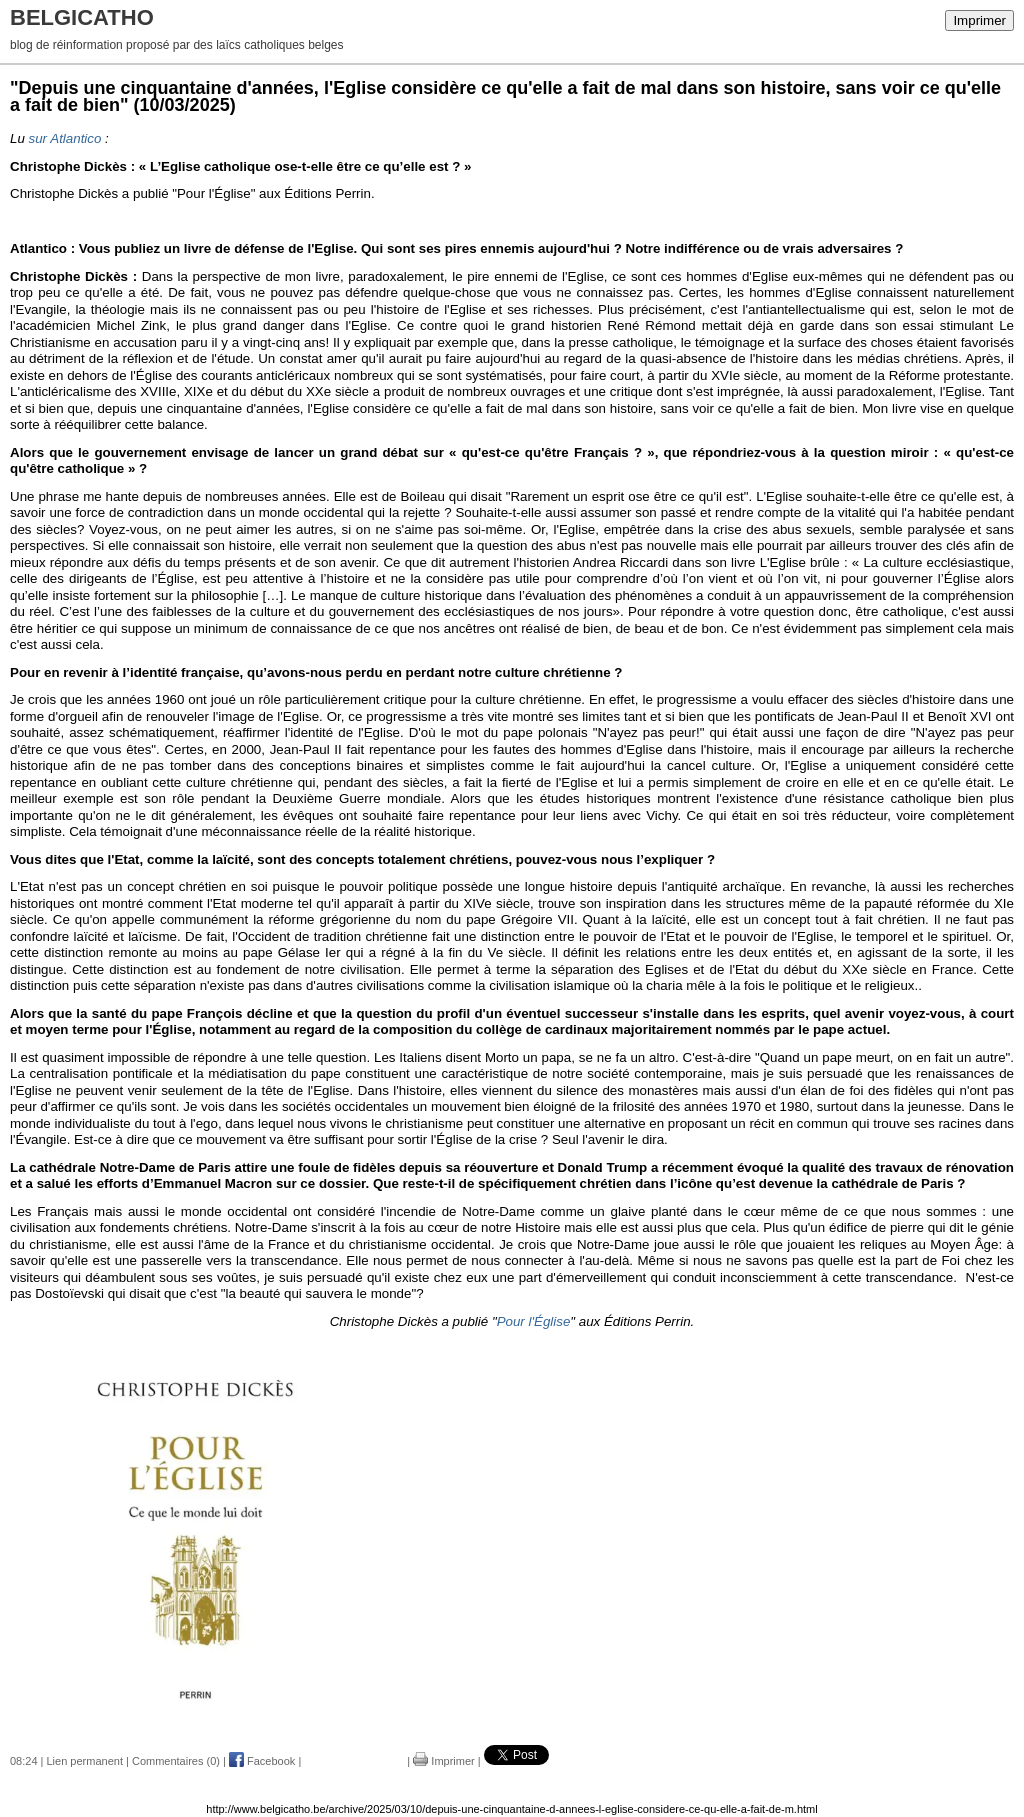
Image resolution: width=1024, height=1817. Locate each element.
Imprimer (979, 20)
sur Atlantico (65, 138)
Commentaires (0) (176, 1761)
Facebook (262, 1761)
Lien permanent (85, 1761)
